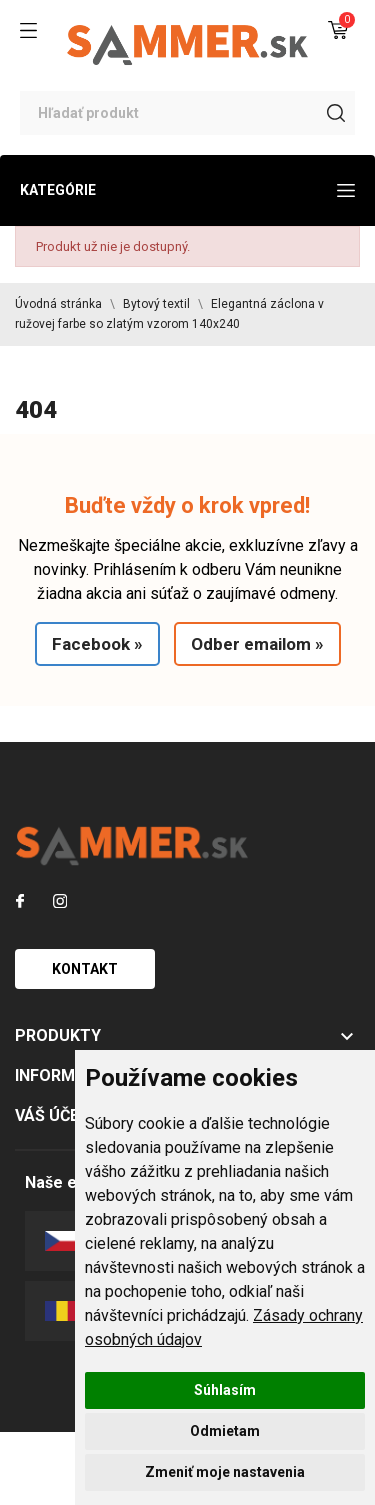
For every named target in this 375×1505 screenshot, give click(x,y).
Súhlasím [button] (225, 1390)
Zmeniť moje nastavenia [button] (225, 1472)
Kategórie (187, 190)
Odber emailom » (257, 644)
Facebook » (97, 644)
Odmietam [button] (225, 1431)
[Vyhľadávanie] (187, 113)
